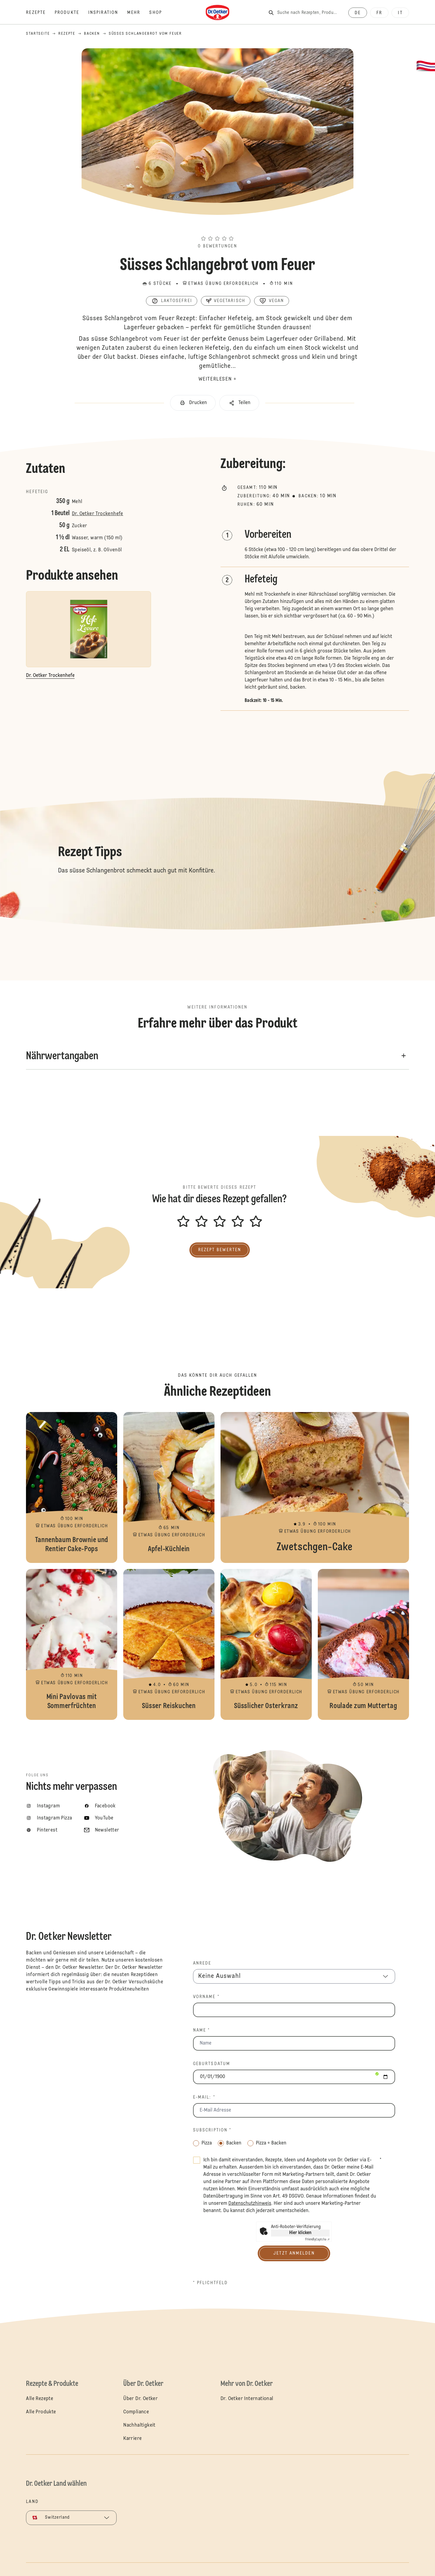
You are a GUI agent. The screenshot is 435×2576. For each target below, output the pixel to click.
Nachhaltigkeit (139, 2425)
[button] (217, 227)
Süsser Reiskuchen (168, 1644)
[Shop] (160, 12)
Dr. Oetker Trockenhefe (97, 514)
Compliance (136, 2412)
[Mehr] (138, 12)
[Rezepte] (40, 12)
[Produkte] (71, 12)
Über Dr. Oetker (140, 2398)
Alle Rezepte (39, 2398)
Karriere (132, 2438)
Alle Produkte (41, 2412)
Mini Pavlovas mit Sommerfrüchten (71, 1644)
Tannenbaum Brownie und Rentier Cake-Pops (71, 1487)
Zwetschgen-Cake (315, 1487)
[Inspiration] (107, 12)
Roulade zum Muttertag (363, 1644)
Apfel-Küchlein (168, 1487)
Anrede (202, 1963)
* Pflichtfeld (210, 2283)
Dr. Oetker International (247, 2398)
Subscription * (212, 2130)
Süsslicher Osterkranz (266, 1644)
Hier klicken (300, 2233)
